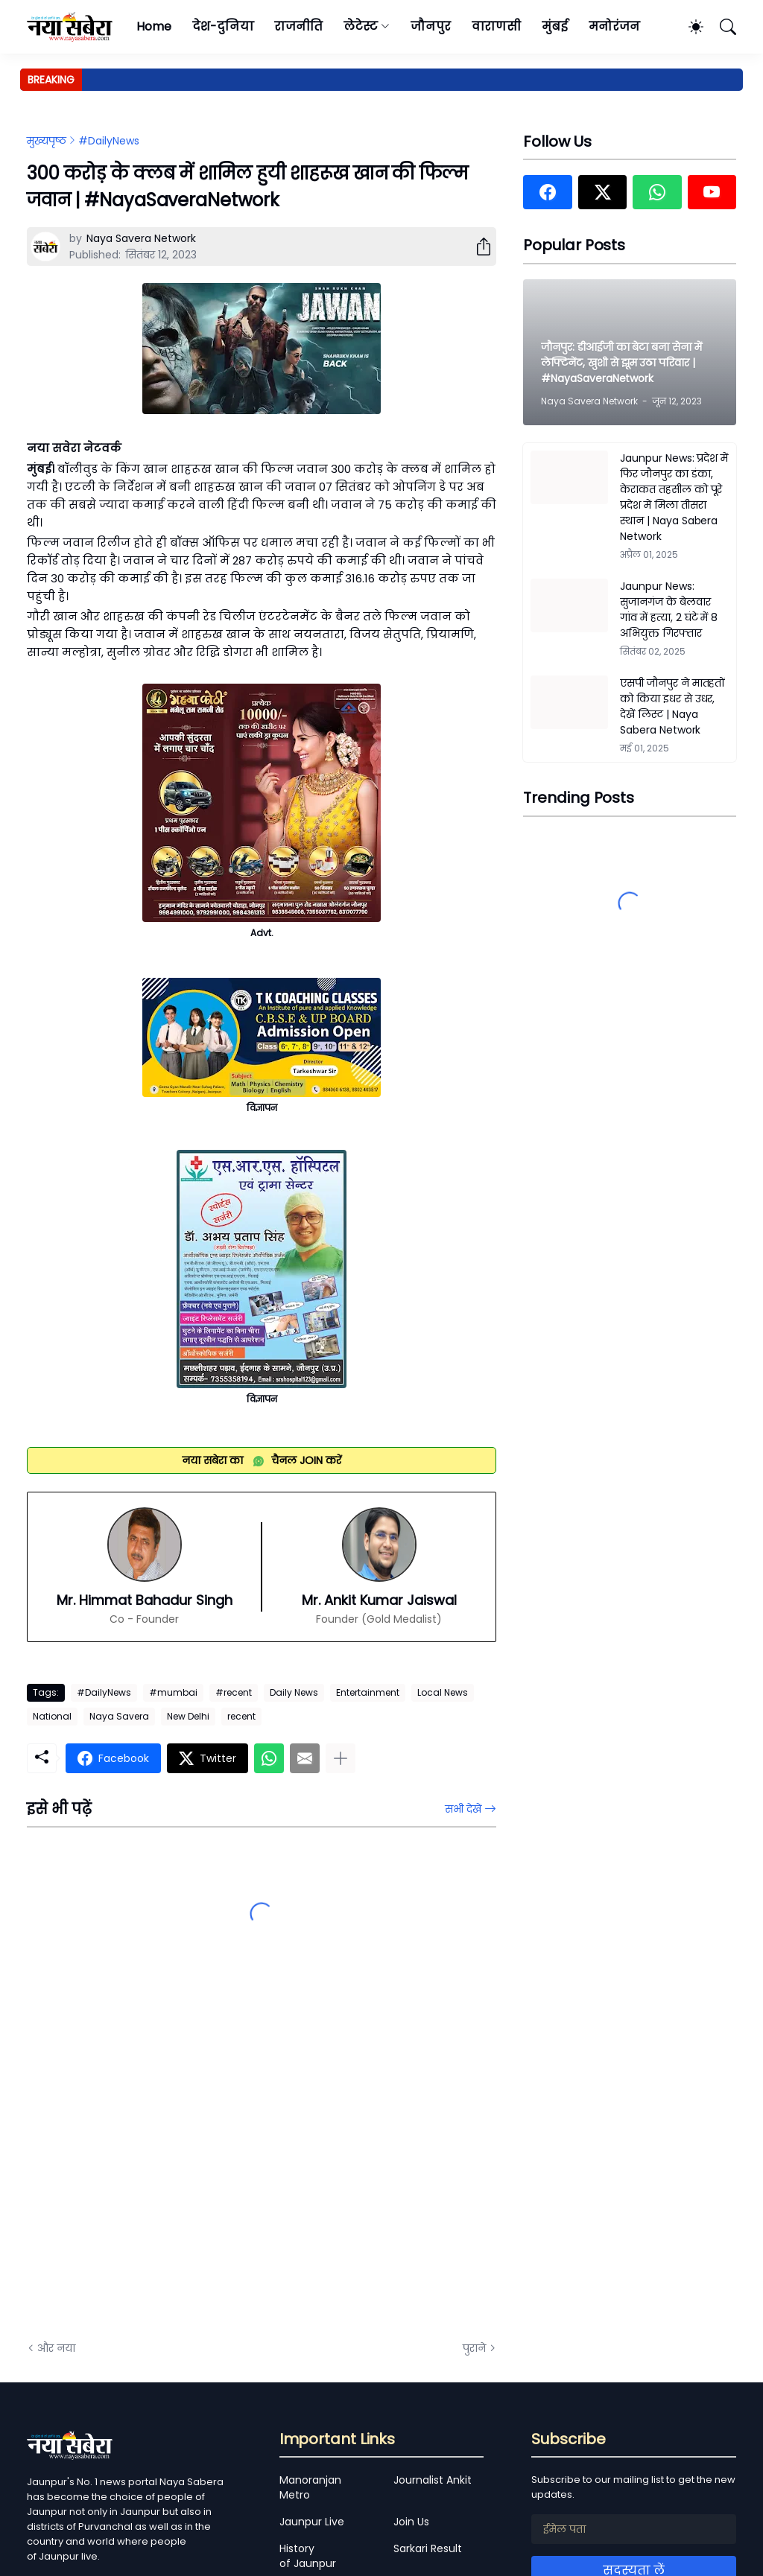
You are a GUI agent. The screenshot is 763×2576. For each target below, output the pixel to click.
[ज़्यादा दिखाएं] (340, 1758)
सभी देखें (463, 1808)
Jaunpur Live (311, 2521)
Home (153, 26)
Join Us (411, 2521)
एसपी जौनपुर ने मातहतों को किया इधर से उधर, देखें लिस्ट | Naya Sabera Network (672, 706)
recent (241, 1716)
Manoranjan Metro (310, 2487)
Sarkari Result (427, 2548)
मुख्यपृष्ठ (46, 140)
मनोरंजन (614, 26)
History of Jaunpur (307, 2556)
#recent (233, 1692)
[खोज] (721, 27)
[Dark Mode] (688, 27)
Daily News (294, 1692)
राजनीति (298, 26)
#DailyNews (108, 140)
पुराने (474, 2348)
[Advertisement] (176, 2161)
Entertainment (367, 1692)
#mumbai (173, 1692)
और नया (56, 2348)
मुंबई (555, 26)
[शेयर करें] (478, 246)
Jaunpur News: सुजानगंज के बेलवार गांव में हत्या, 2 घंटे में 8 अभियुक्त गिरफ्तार (669, 609)
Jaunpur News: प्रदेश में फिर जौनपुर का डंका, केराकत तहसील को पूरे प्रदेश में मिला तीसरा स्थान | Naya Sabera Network (674, 497)
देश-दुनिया (223, 26)
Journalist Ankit (432, 2479)
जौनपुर (431, 26)
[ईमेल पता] (633, 2529)
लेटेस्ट (360, 26)
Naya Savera (119, 1716)
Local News (442, 1692)
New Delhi (188, 1716)
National (52, 1716)
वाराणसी (497, 26)
